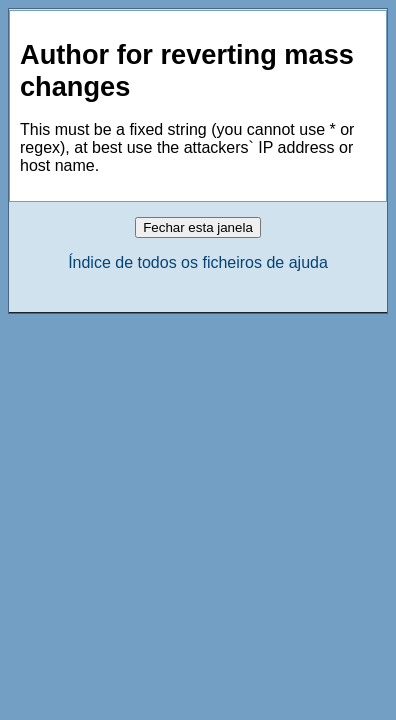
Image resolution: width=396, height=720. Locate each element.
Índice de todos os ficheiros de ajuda (198, 262)
